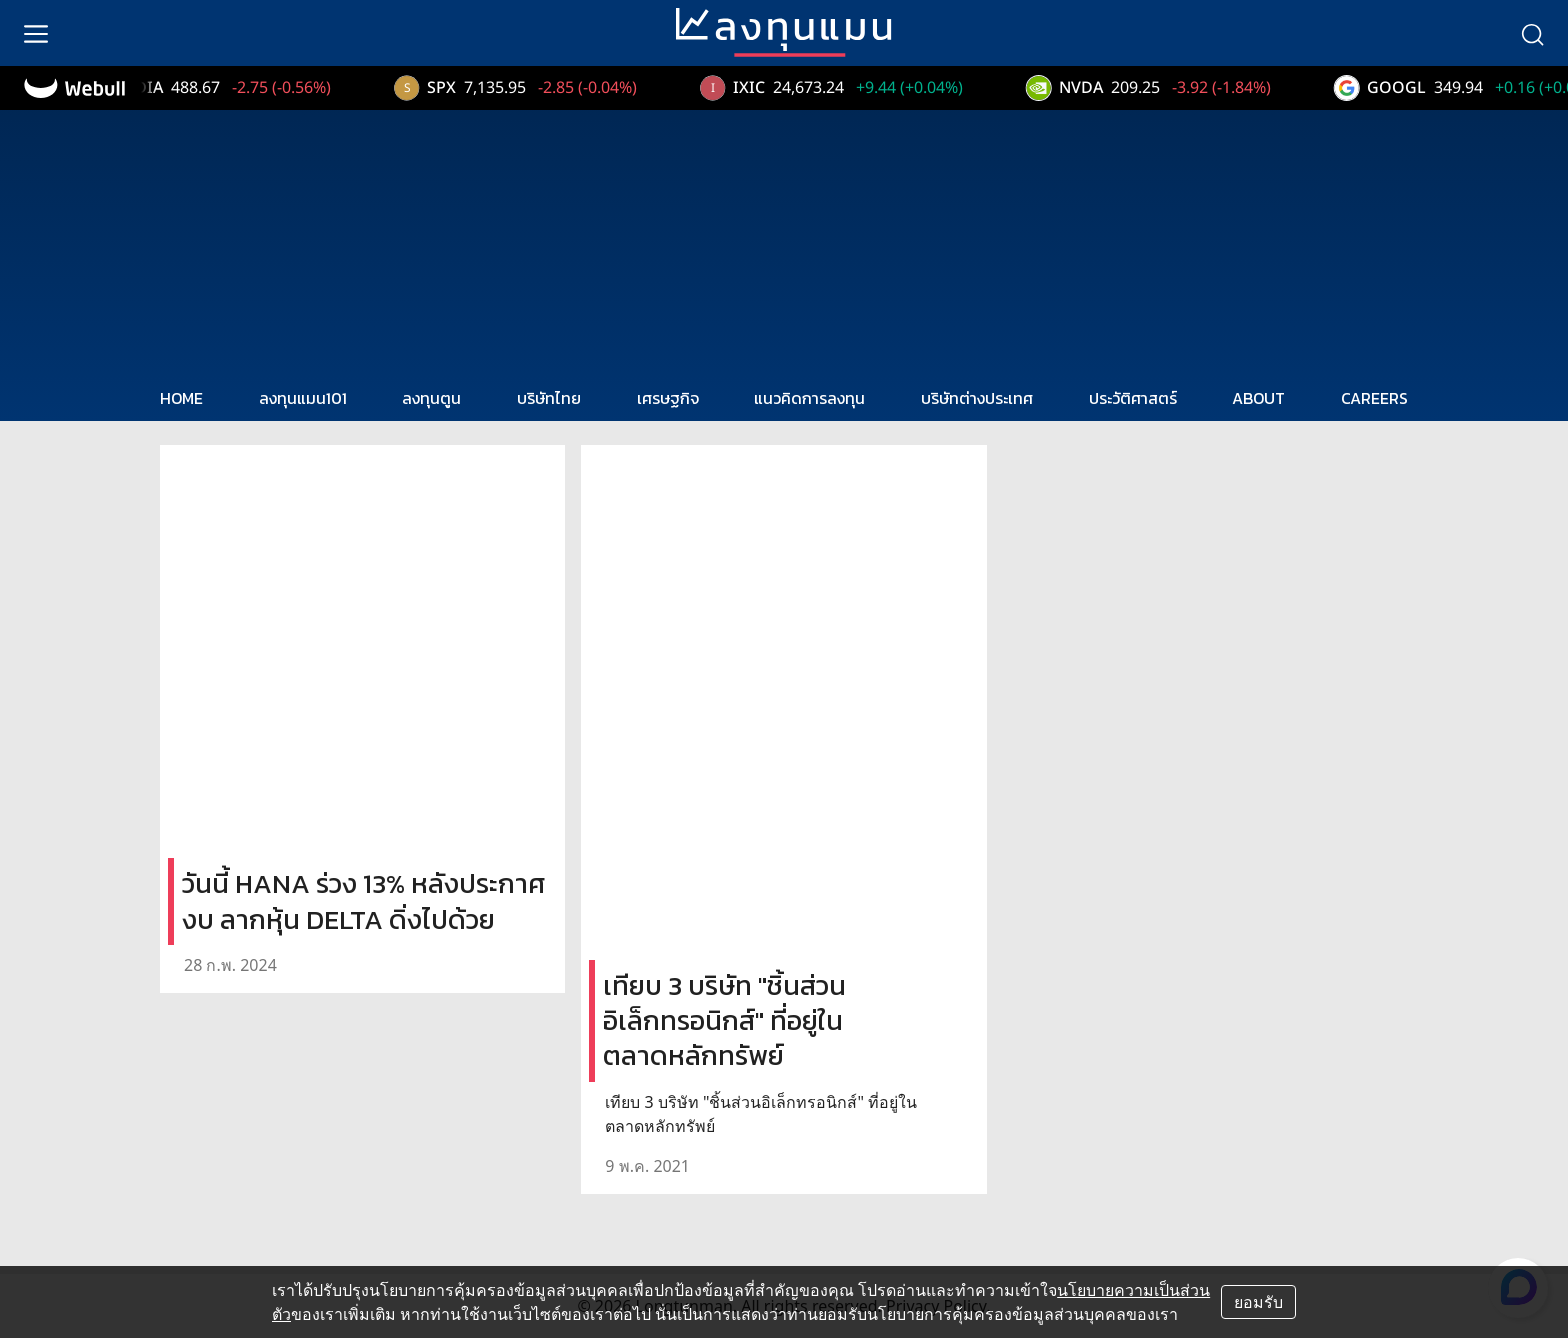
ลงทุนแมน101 (303, 398)
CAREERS (1374, 398)
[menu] (36, 33)
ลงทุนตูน (431, 398)
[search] (1532, 33)
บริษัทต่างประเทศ (977, 398)
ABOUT (1258, 398)
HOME (181, 398)
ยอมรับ (1258, 1302)
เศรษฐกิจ (668, 398)
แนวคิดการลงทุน (809, 398)
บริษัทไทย (549, 398)
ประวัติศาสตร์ (1133, 398)
